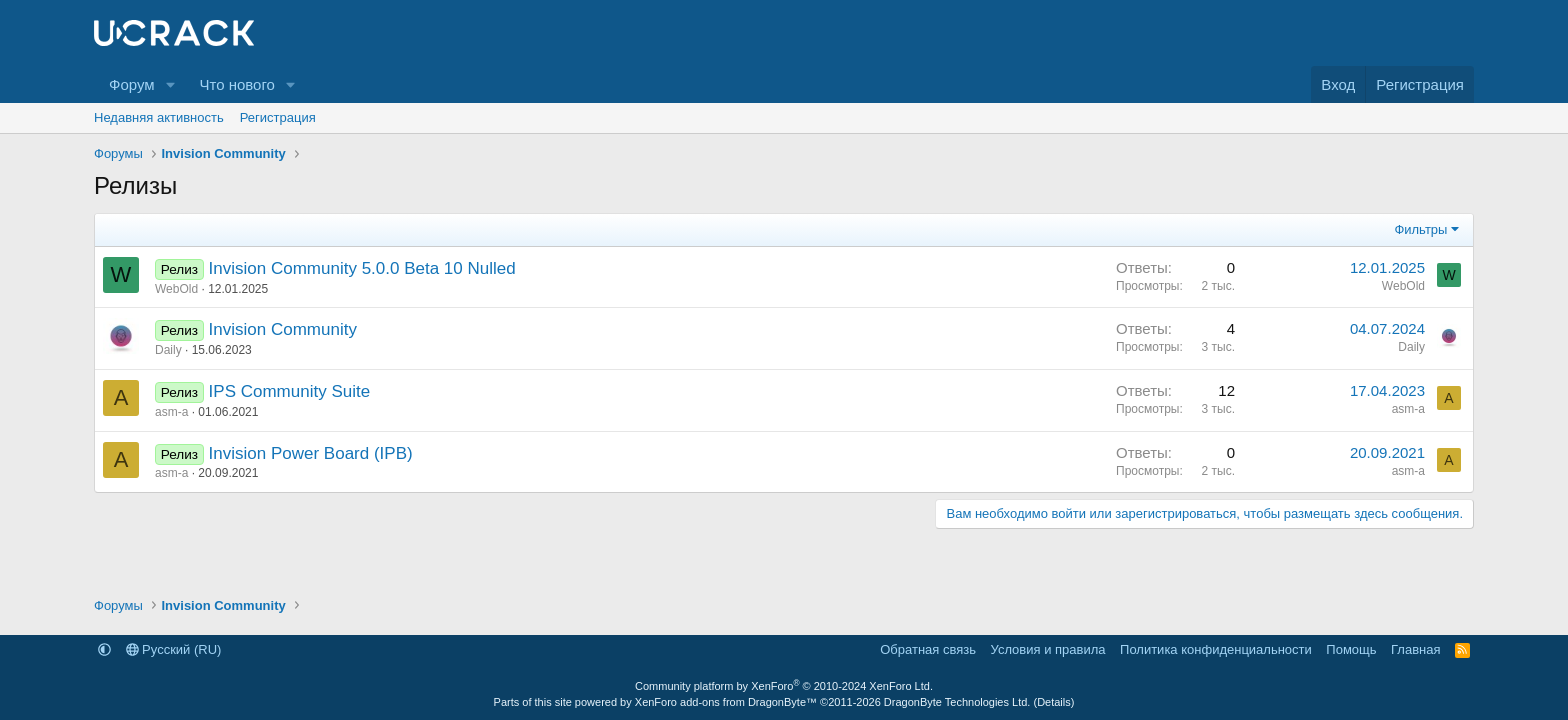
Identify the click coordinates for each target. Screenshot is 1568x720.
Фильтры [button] (1420, 229)
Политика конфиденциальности (1216, 649)
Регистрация (278, 117)
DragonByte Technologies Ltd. (957, 702)
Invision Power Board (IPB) (311, 453)
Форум (132, 84)
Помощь (1351, 649)
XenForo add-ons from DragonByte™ (726, 702)
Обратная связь (928, 649)
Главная (1415, 649)
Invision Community (283, 329)
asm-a (171, 412)
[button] (170, 84)
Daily (168, 350)
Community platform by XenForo (784, 686)
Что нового (236, 84)
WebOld (176, 289)
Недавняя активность (159, 117)
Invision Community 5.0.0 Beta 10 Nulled (362, 268)
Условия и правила (1048, 649)
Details (1054, 702)
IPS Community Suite (290, 391)
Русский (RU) (174, 649)
